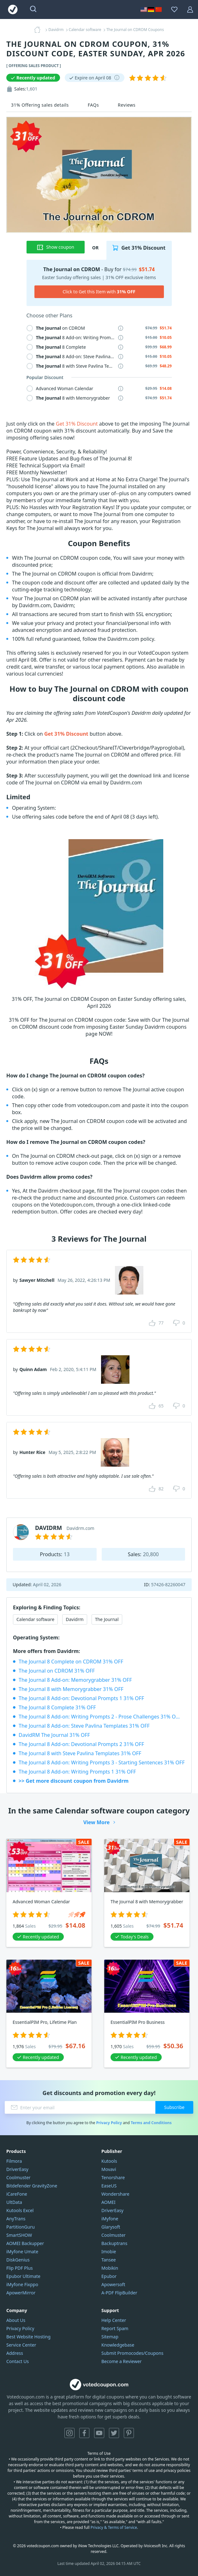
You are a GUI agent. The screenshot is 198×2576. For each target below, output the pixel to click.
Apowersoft (113, 2284)
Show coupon (55, 247)
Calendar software (35, 1619)
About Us (15, 2320)
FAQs (93, 105)
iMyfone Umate (22, 2252)
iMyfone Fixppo (22, 2284)
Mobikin (109, 2268)
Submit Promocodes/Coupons (132, 2353)
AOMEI (108, 2202)
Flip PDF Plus (19, 2268)
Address (14, 2353)
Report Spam (114, 2328)
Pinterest (129, 2433)
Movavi (108, 2169)
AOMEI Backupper (25, 2243)
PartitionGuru (20, 2227)
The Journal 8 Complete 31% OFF (57, 1707)
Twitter (114, 2433)
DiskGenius (18, 2260)
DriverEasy (17, 2169)
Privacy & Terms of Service (114, 2527)
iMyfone (109, 2219)
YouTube (99, 2433)
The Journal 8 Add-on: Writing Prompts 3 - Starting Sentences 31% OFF (102, 1762)
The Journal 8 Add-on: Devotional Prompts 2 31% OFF (81, 1744)
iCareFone (16, 2194)
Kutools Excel (19, 2210)
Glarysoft (110, 2227)
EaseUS (109, 2186)
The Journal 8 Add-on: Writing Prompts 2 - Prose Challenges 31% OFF (100, 1716)
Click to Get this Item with (99, 291)
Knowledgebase (117, 2345)
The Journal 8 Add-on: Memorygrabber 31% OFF (75, 1679)
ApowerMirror (20, 2293)
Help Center (113, 2320)
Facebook (84, 2433)
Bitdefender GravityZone (31, 2186)
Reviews (126, 105)
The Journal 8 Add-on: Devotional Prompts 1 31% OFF (81, 1698)
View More (96, 1822)
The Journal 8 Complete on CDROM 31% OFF (71, 1661)
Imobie (108, 2252)
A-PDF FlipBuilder (119, 2293)
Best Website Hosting (28, 2337)
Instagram (69, 2433)
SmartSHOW (19, 2235)
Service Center (21, 2345)
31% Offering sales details (40, 105)
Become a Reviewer (121, 2361)
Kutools (109, 2161)
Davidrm (74, 1619)
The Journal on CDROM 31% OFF (57, 1670)
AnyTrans (16, 2219)
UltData (14, 2202)
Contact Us (17, 2361)
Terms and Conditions (151, 2122)
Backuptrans (114, 2243)
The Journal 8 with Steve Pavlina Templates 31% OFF (80, 1753)
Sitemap (109, 2337)
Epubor (109, 2276)
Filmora (14, 2161)
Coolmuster (18, 2177)
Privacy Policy (109, 2122)
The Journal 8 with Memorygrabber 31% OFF (71, 1689)
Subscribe (174, 2107)
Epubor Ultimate (23, 2276)
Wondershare (115, 2194)
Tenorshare (113, 2177)
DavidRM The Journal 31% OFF (54, 1734)
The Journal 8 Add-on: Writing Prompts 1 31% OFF (77, 1771)
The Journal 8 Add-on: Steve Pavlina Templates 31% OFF (84, 1725)
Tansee (108, 2260)
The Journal (107, 1619)
